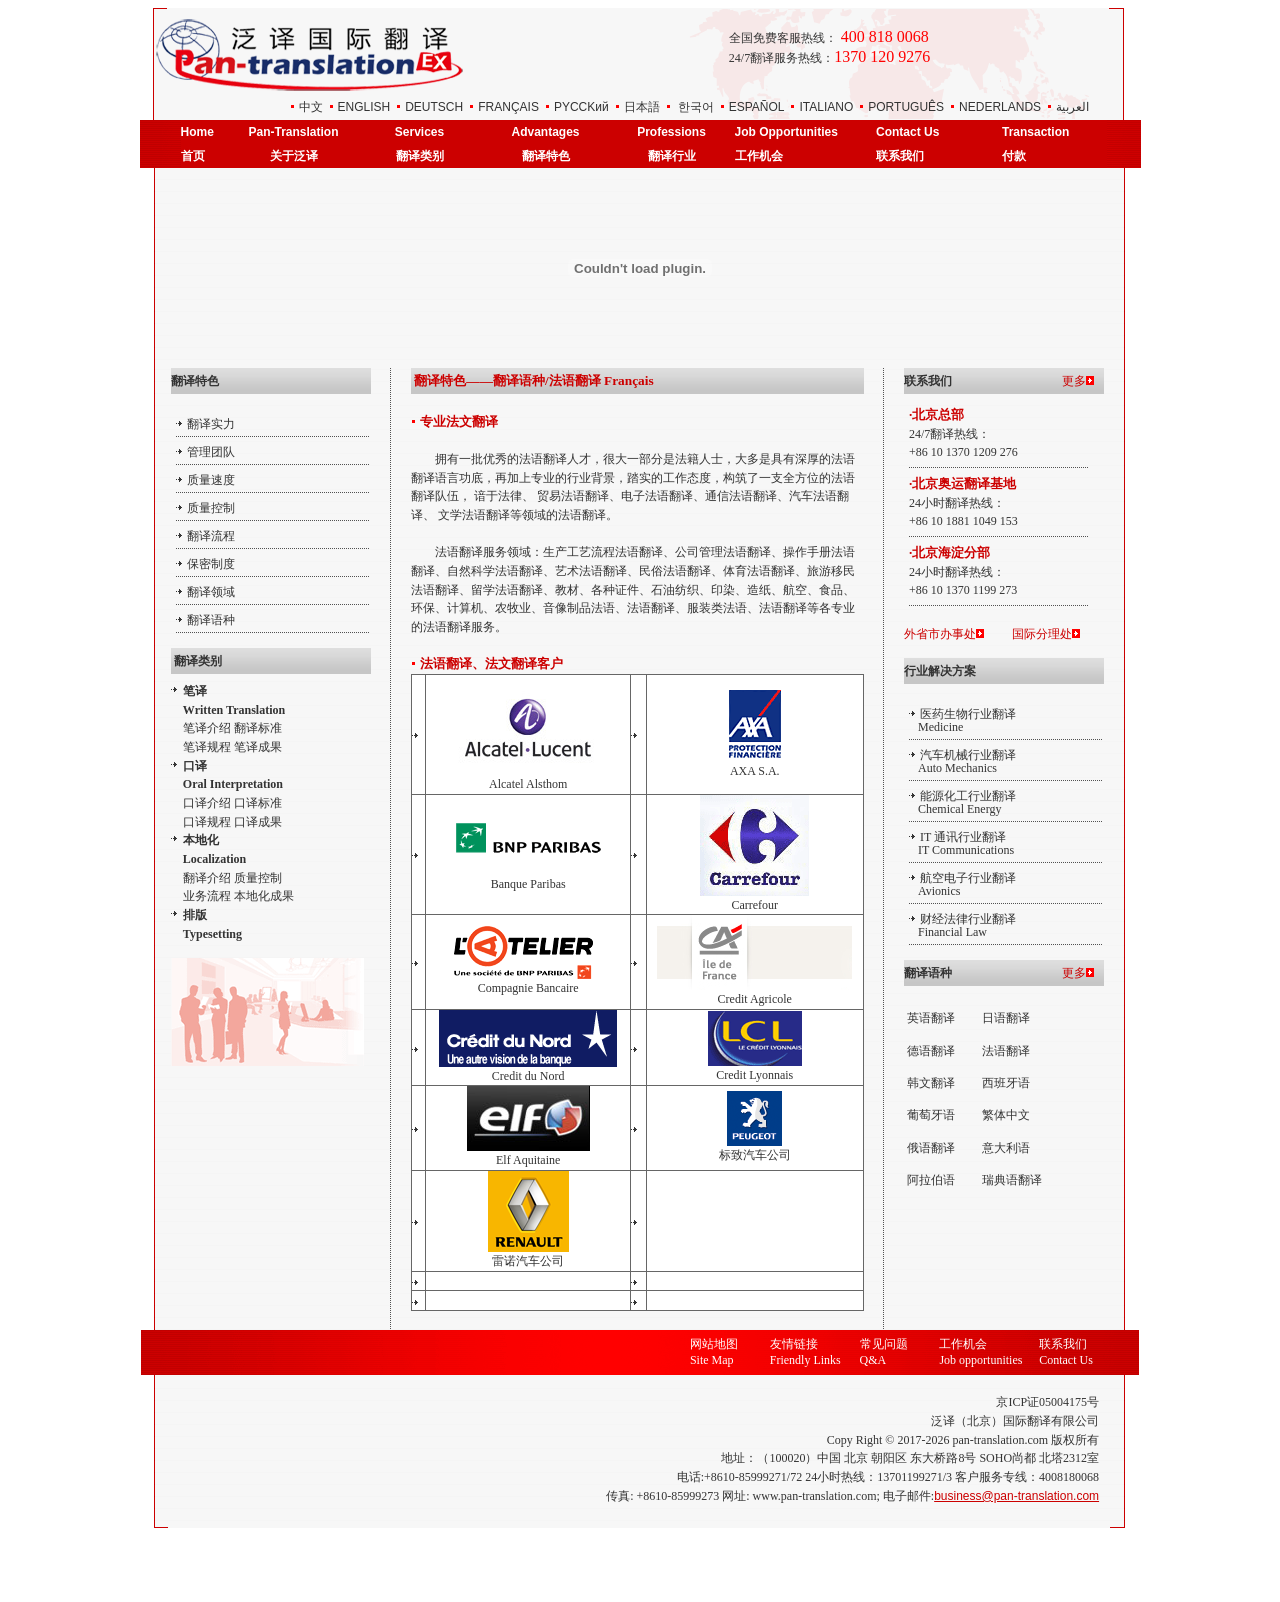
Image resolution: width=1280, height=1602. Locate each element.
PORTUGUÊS (906, 107)
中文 (311, 107)
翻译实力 (211, 424)
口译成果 (258, 822)
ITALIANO (826, 107)
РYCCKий (581, 107)
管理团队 (211, 452)
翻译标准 (258, 728)
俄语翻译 (931, 1148)
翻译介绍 (207, 878)
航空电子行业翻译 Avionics (962, 884)
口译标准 (258, 803)
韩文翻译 (931, 1083)
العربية (1072, 107)
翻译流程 (211, 536)
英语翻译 (931, 1018)
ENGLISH (364, 107)
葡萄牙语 (931, 1115)
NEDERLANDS (1000, 107)
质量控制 (211, 508)
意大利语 (1006, 1148)
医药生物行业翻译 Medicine (962, 720)
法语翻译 (1006, 1051)
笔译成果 (258, 747)
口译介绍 (207, 803)
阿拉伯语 (931, 1180)
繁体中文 (1006, 1115)
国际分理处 (1042, 634)
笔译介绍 (207, 728)
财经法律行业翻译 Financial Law (962, 925)
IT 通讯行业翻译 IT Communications (961, 843)
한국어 (696, 107)
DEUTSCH (434, 107)
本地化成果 (264, 896)
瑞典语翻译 (1012, 1180)
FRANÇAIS (508, 107)
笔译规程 (207, 747)
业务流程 (207, 896)
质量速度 (211, 480)
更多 (1074, 381)
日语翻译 (1006, 1018)
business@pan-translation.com (1016, 1496)
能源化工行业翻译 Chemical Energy (962, 802)
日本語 (642, 107)
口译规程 (207, 822)
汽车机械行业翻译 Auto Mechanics (962, 761)
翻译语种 (211, 620)
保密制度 (211, 564)
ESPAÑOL (757, 107)
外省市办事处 (940, 634)
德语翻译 (931, 1051)
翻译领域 (211, 592)
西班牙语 (1006, 1083)
